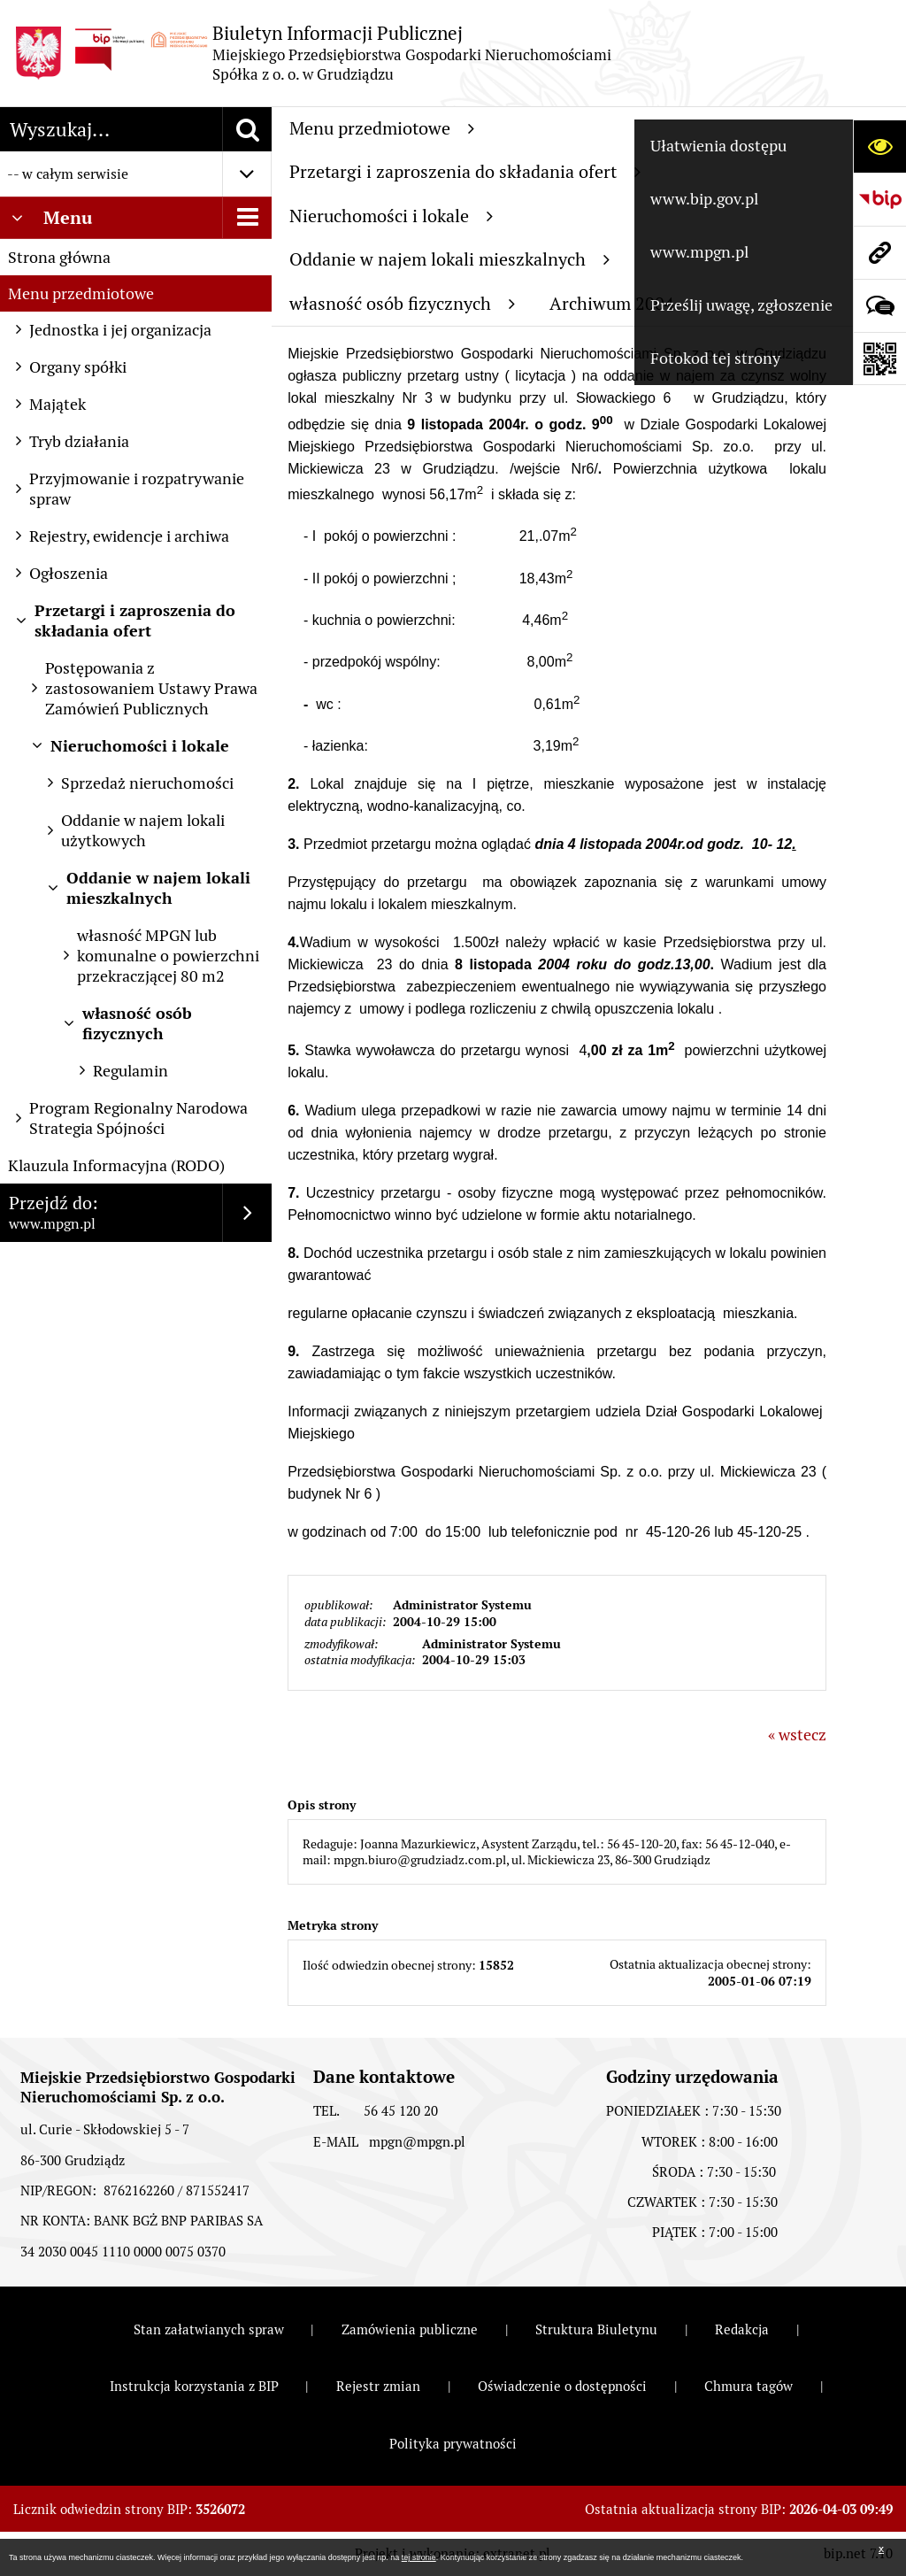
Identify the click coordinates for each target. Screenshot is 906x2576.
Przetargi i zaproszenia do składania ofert (465, 171)
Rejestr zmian (378, 2386)
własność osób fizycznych (402, 303)
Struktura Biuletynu (596, 2329)
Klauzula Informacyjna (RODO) (116, 1165)
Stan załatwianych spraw (209, 2329)
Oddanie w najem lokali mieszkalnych (449, 259)
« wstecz (797, 1734)
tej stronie (419, 2557)
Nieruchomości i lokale (391, 216)
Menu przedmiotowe (81, 293)
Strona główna (59, 257)
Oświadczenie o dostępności (562, 2386)
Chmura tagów (748, 2386)
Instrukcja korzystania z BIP (194, 2386)
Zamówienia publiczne (410, 2329)
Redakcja (742, 2329)
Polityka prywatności (453, 2443)
